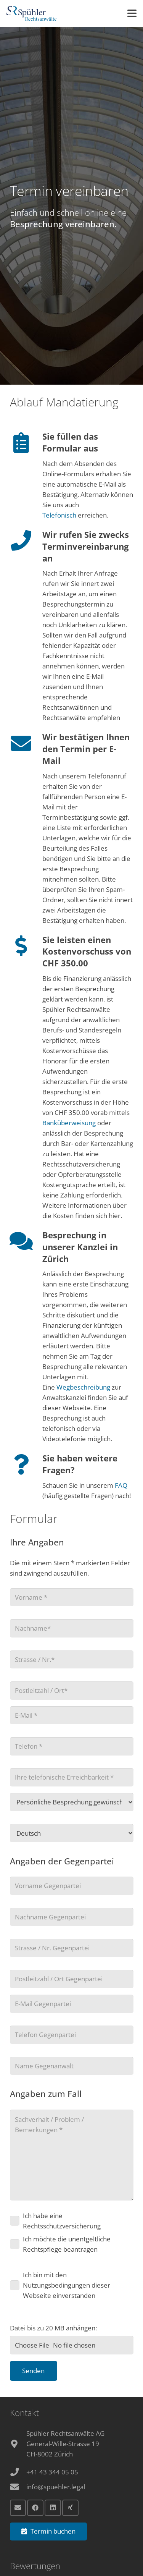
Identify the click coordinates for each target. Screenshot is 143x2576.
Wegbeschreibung (83, 1387)
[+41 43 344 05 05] (18, 2472)
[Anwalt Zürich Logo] (31, 13)
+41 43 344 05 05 (52, 2472)
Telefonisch (60, 515)
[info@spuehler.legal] (18, 2487)
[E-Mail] (18, 2508)
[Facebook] (35, 2508)
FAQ (121, 1485)
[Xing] (70, 2508)
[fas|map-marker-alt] (18, 2444)
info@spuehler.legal (55, 2486)
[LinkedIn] (53, 2508)
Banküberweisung (69, 1122)
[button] (131, 13)
